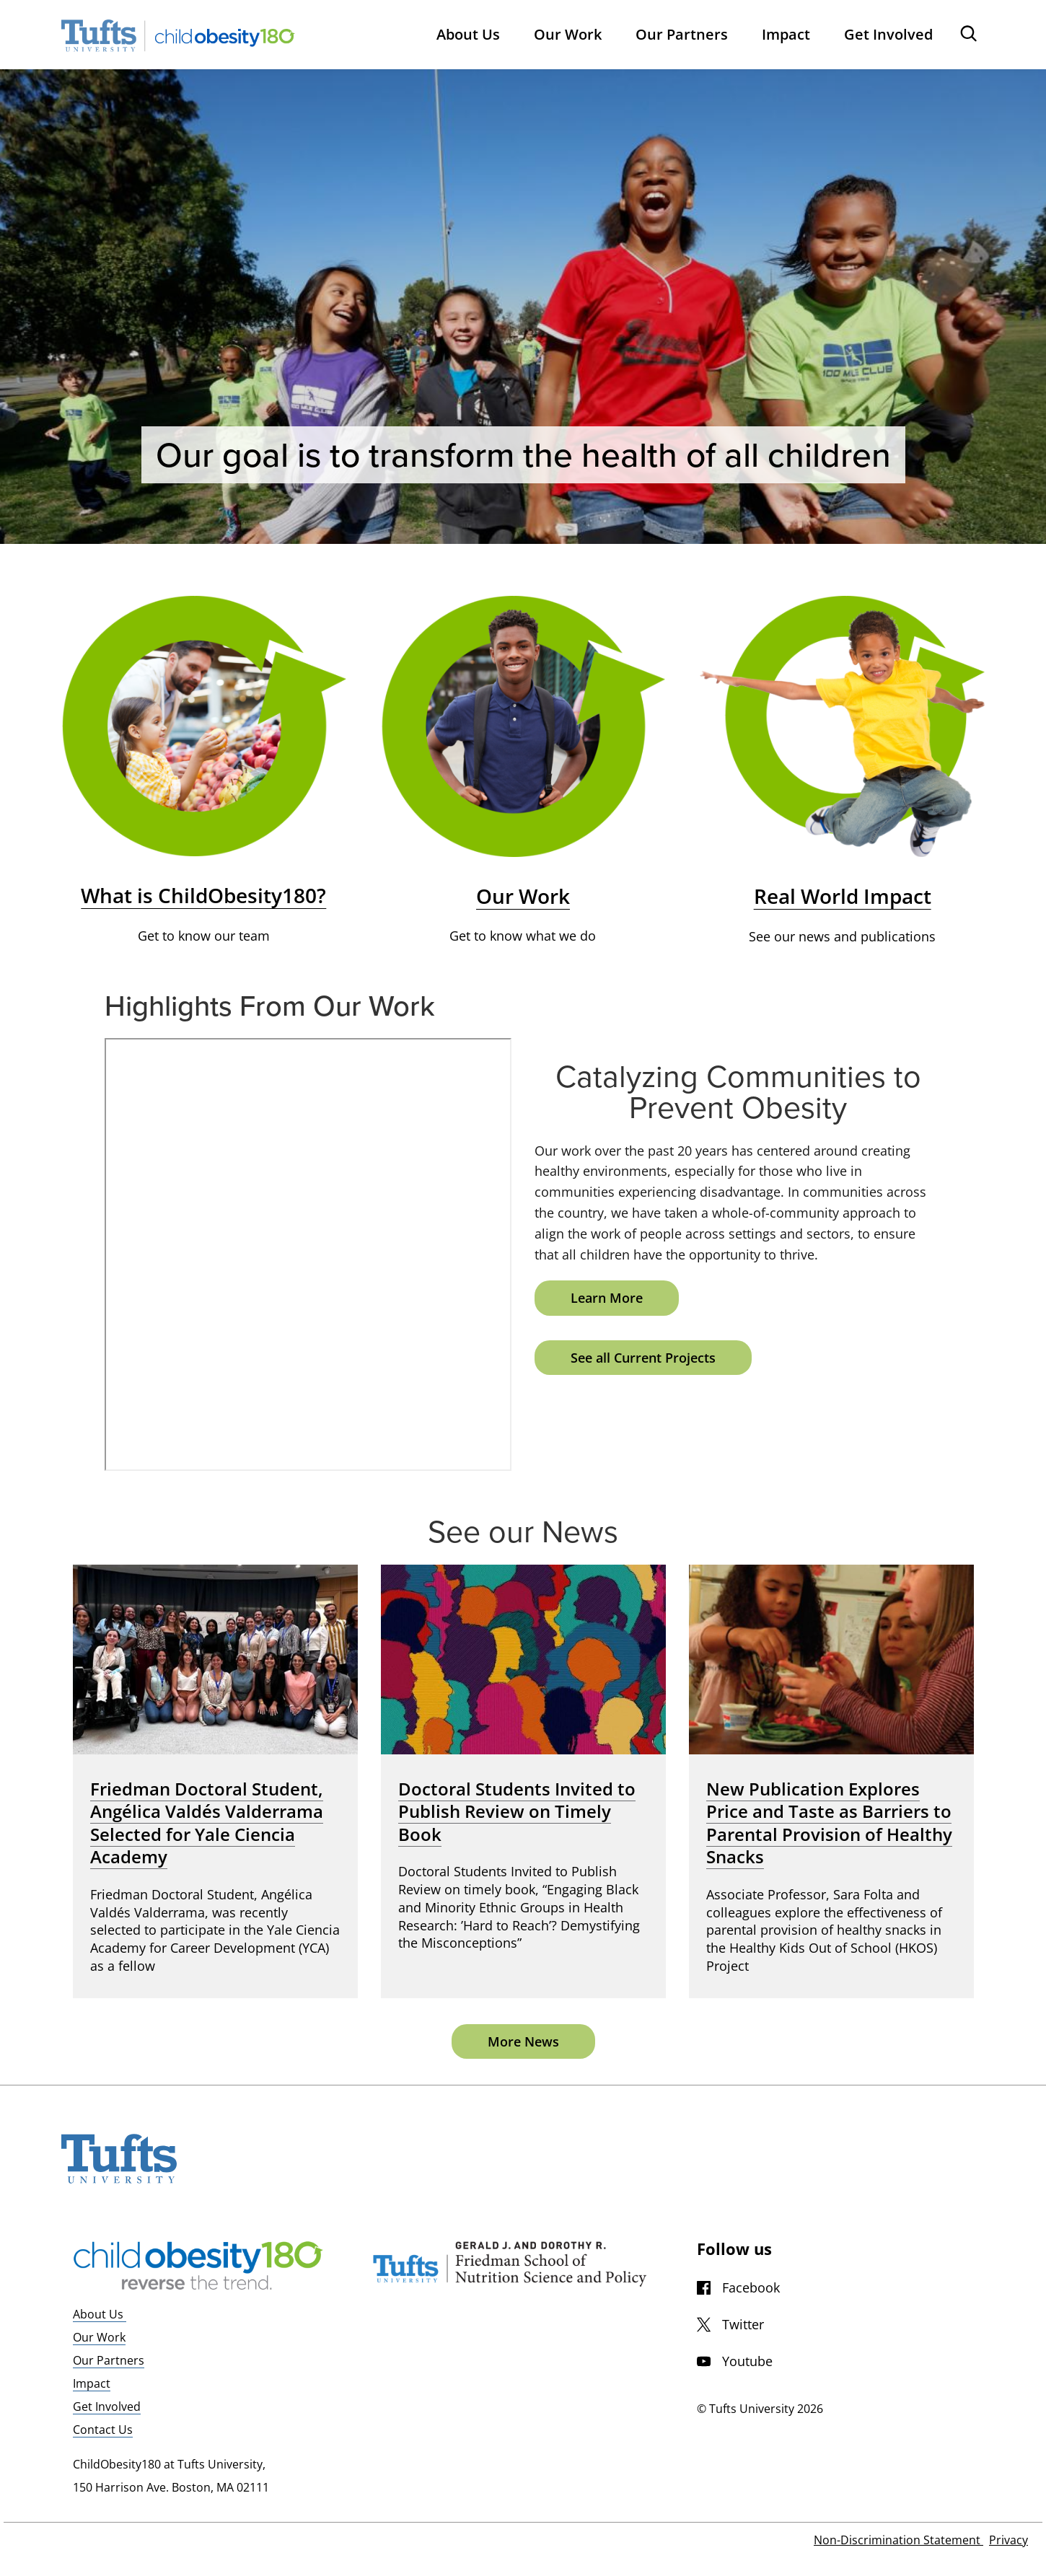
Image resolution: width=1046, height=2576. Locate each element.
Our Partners (108, 2360)
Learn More (607, 1297)
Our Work (99, 2337)
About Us (99, 2314)
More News (523, 2041)
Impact (91, 2383)
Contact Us (103, 2429)
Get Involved (107, 2406)
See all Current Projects (643, 1357)
